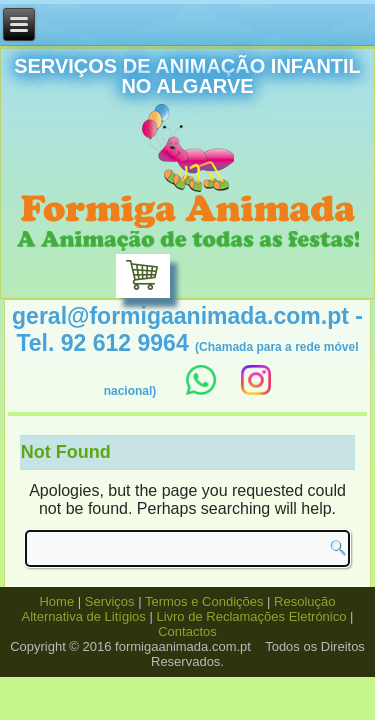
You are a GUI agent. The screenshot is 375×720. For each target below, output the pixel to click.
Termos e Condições (204, 601)
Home (56, 601)
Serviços (110, 601)
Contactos (187, 631)
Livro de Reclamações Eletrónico (251, 616)
